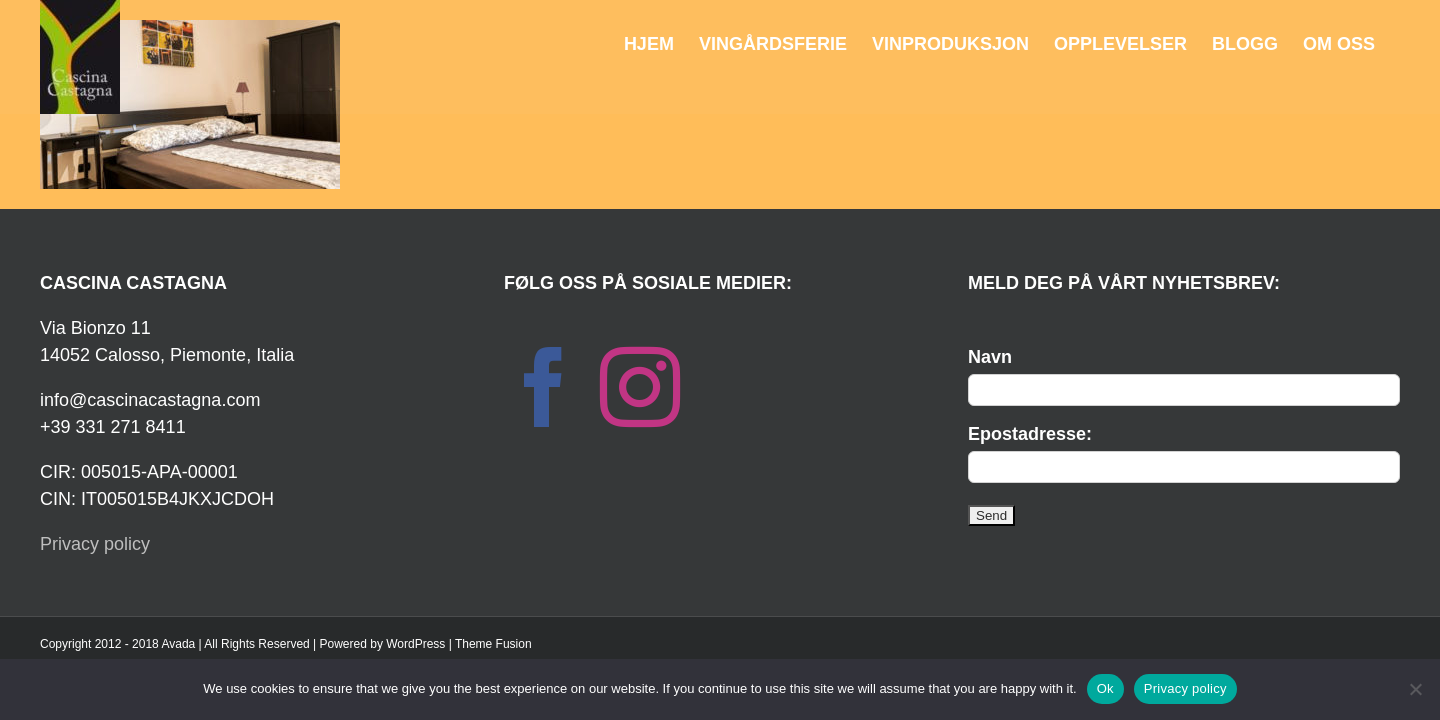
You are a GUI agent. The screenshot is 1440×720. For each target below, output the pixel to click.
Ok (1105, 688)
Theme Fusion (493, 644)
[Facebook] (544, 387)
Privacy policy (95, 544)
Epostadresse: (1030, 434)
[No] (1415, 689)
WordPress (415, 644)
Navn (990, 357)
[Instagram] (640, 387)
